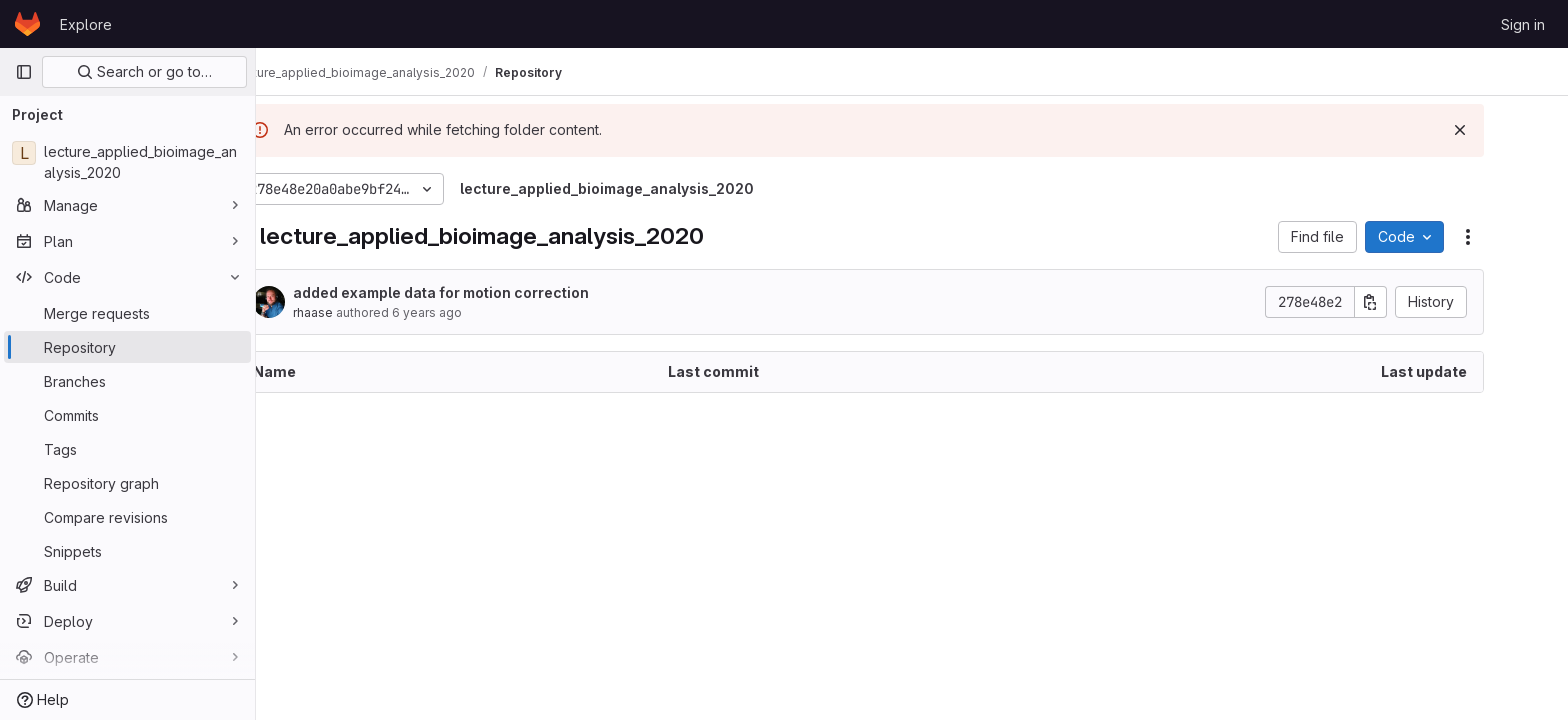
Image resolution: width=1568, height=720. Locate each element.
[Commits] (127, 415)
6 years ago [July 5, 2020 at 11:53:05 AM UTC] (479, 312)
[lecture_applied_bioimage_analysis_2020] (127, 162)
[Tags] (127, 449)
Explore (86, 24)
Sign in (1523, 24)
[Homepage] (27, 24)
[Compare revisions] (127, 517)
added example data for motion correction (493, 292)
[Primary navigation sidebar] (24, 72)
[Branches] (127, 381)
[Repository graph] (127, 483)
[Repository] (127, 347)
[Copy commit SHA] (1423, 302)
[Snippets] (127, 551)
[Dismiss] (1512, 130)
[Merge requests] (127, 313)
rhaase (365, 312)
